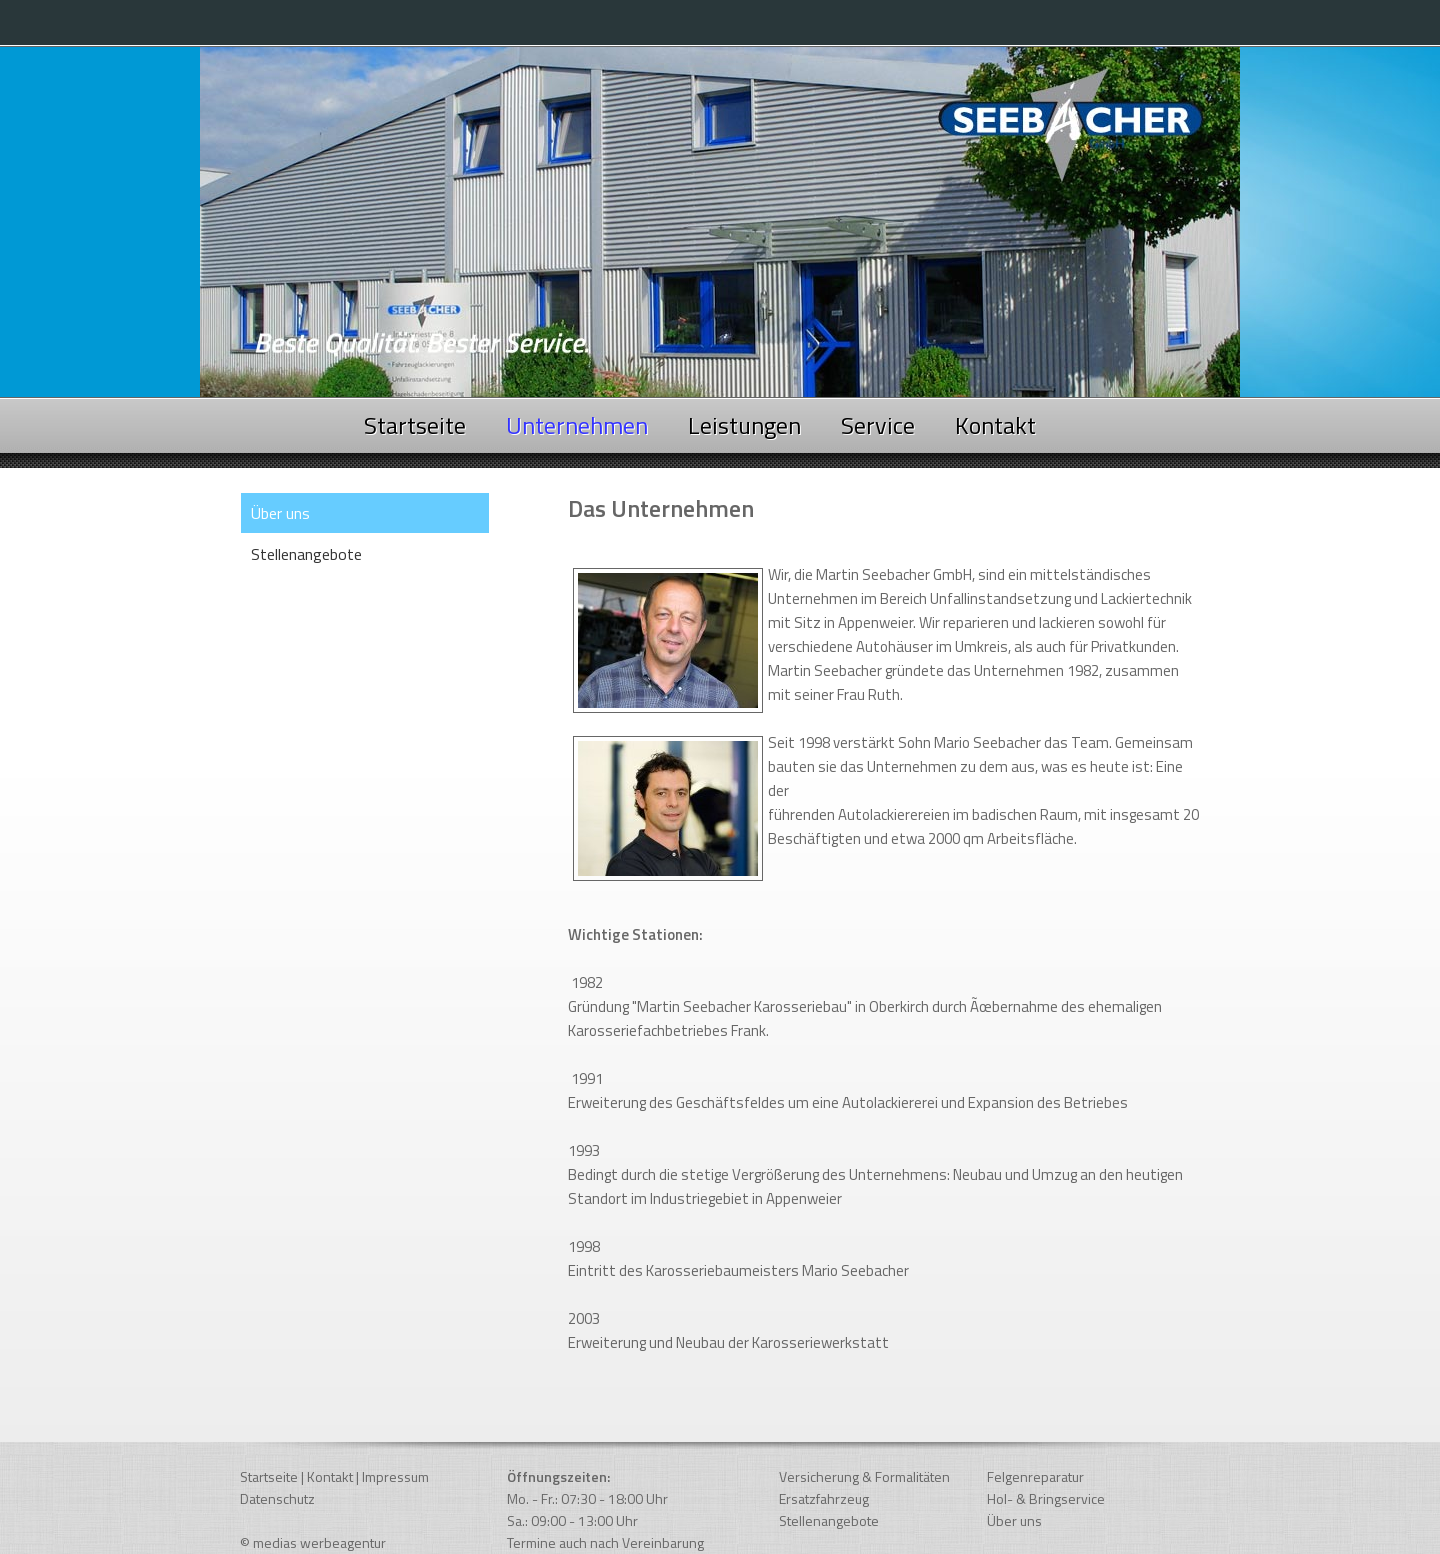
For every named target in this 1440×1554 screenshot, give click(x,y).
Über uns (1014, 1520)
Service (878, 425)
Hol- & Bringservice (1046, 1498)
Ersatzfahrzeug (824, 1498)
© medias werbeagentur (313, 1542)
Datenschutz (277, 1498)
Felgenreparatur (1035, 1476)
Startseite (415, 425)
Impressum (395, 1476)
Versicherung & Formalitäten (864, 1476)
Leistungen (744, 425)
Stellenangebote (306, 554)
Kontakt (995, 425)
